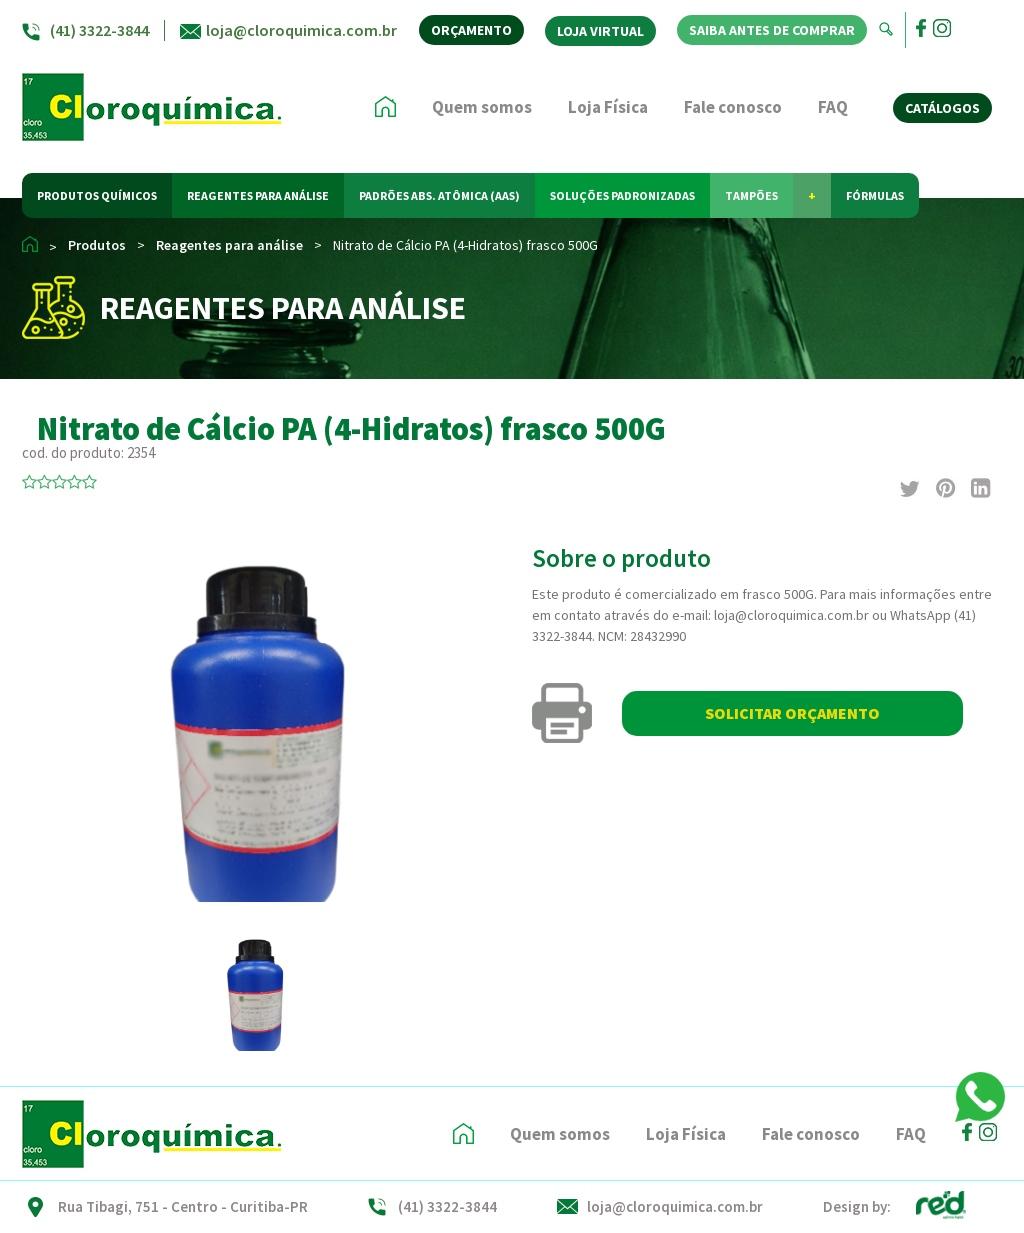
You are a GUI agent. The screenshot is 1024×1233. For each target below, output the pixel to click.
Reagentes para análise (229, 245)
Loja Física (608, 107)
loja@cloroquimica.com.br (301, 30)
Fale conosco (733, 107)
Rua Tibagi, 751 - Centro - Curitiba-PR (183, 1206)
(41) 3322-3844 (99, 30)
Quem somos (482, 107)
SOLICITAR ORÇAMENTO (792, 713)
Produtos (97, 245)
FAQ (833, 107)
